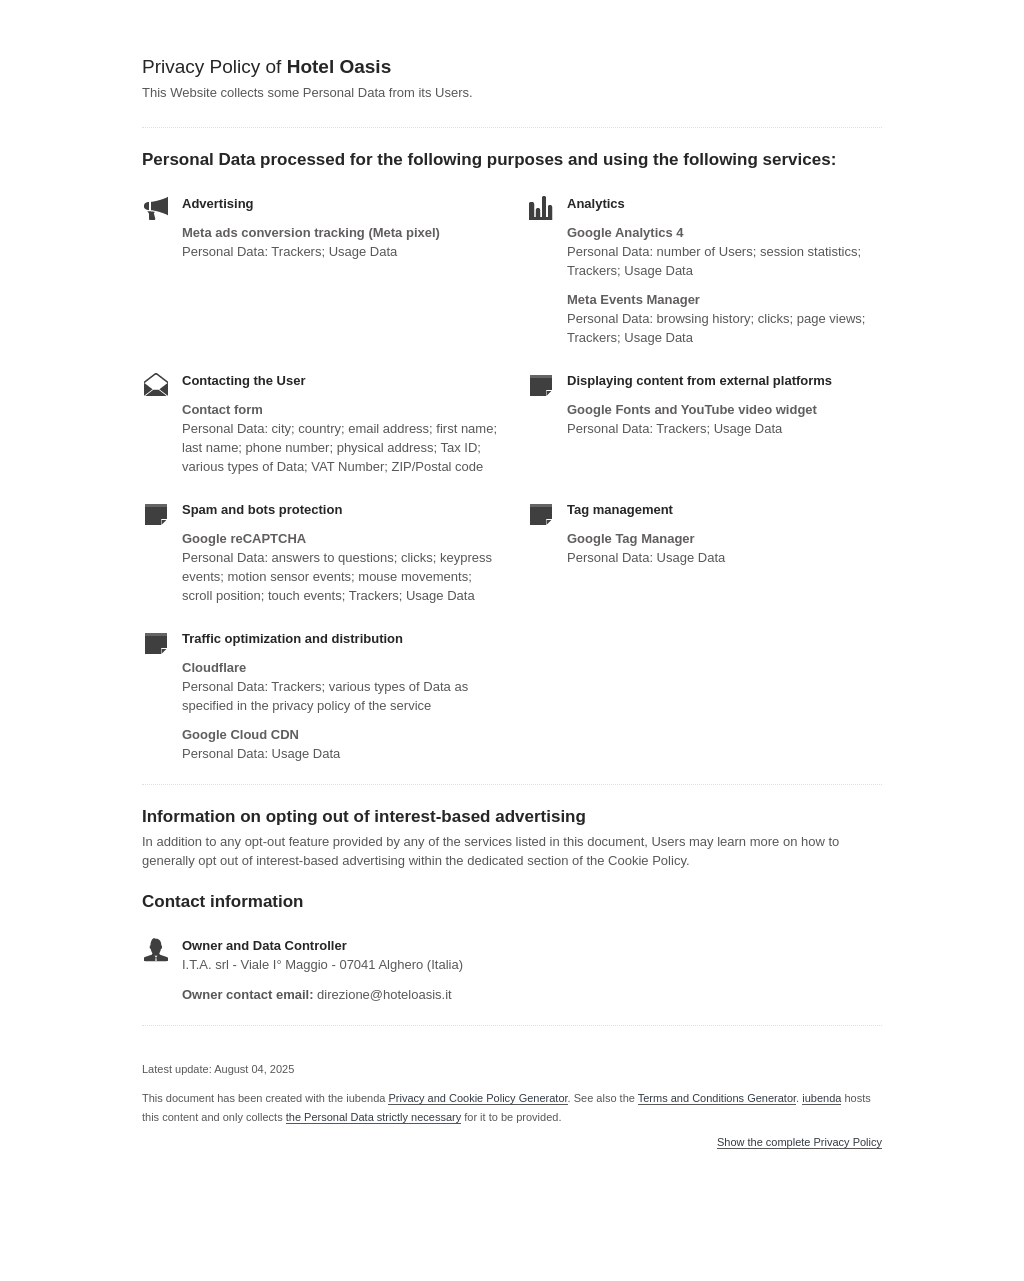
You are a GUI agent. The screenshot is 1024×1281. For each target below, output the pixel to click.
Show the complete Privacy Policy (799, 1142)
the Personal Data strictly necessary (373, 1117)
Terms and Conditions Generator (717, 1098)
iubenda (821, 1098)
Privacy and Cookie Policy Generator (477, 1098)
